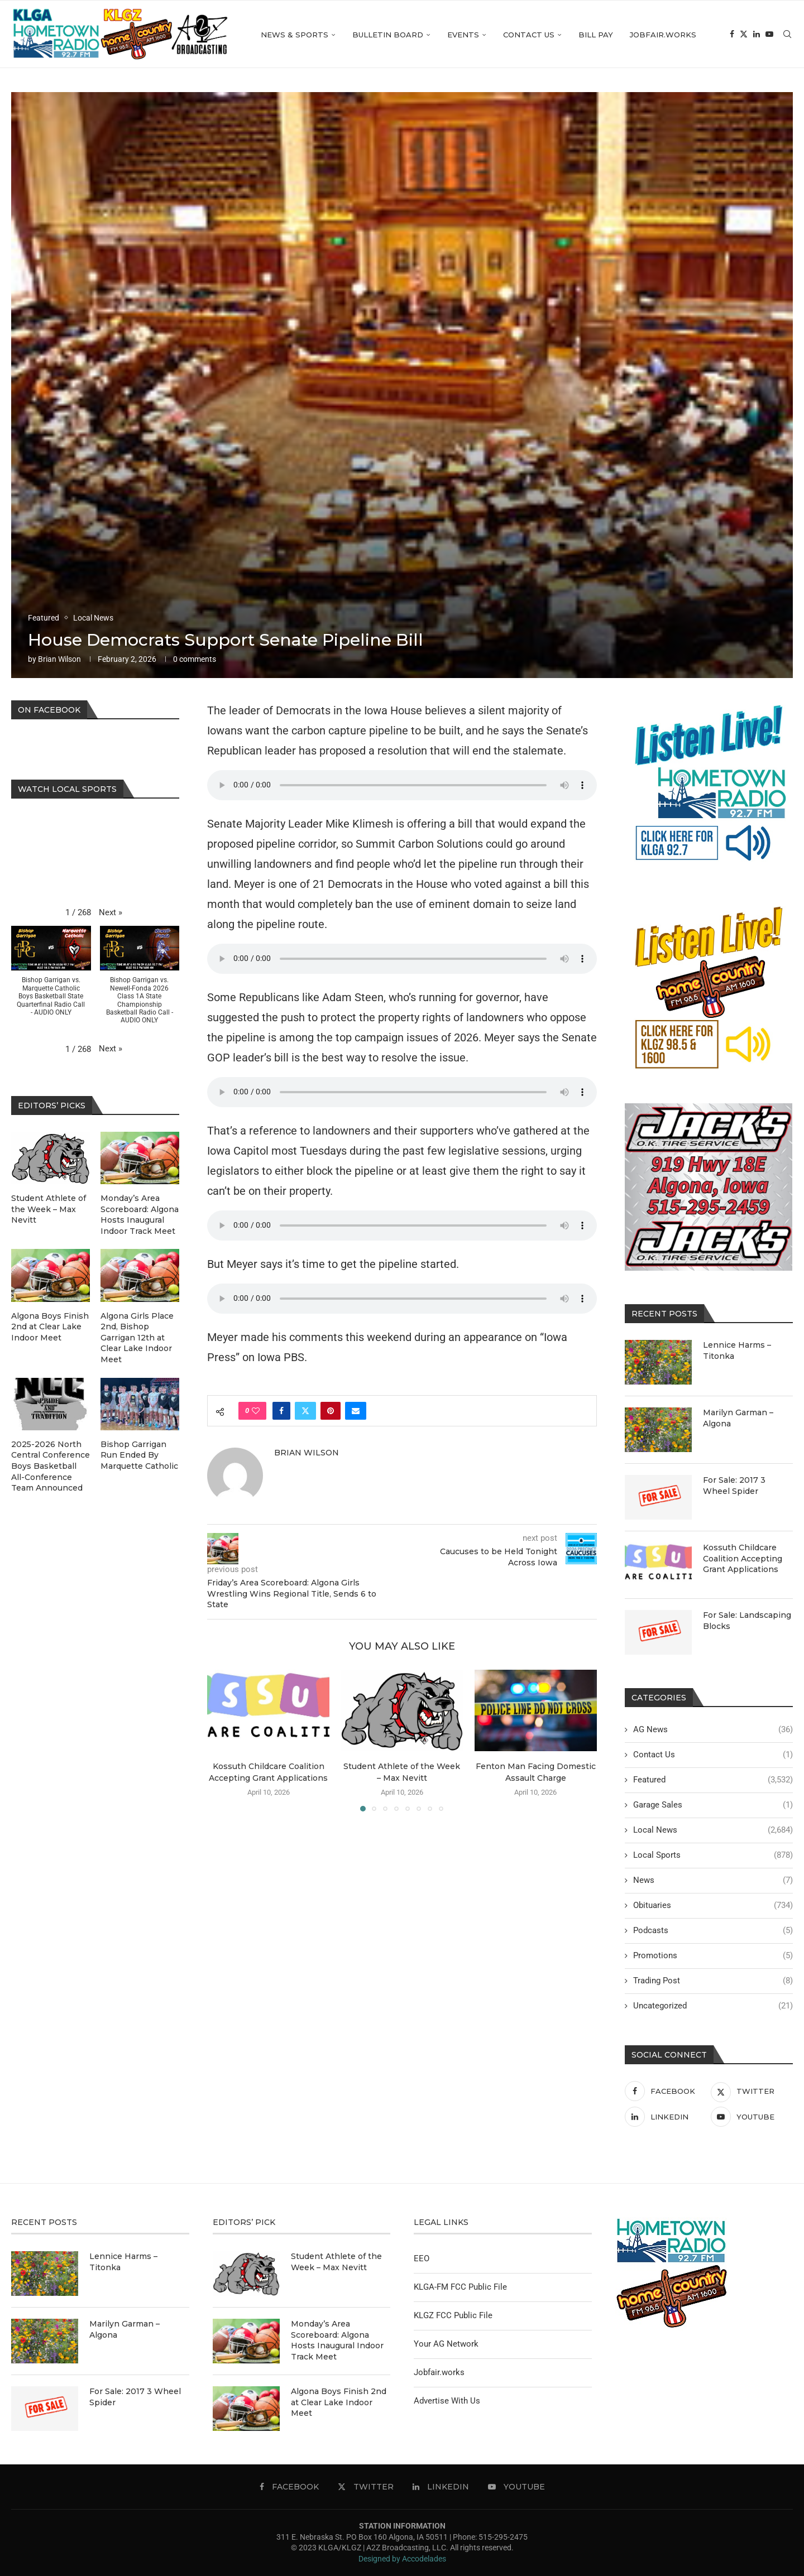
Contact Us (528, 34)
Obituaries (713, 1905)
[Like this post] (256, 1411)
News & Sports (294, 34)
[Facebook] (732, 35)
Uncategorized (713, 2006)
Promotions (713, 1956)
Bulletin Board (387, 34)
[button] (110, 912)
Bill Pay (595, 34)
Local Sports (713, 1855)
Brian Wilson (59, 659)
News (713, 1880)
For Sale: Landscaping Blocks (747, 1620)
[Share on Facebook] (281, 1411)
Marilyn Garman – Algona (738, 1418)
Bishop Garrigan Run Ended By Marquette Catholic (139, 1455)
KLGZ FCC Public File (453, 2315)
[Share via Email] (355, 1411)
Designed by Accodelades (402, 2558)
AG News (713, 1730)
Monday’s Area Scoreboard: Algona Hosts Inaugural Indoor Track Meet (139, 1214)
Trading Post (713, 1981)
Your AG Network (446, 2344)
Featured (713, 1780)
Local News (713, 1830)
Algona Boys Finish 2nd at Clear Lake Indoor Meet (50, 1327)
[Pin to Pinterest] (330, 1411)
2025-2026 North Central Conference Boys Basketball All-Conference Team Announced (50, 1466)
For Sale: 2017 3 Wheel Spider (734, 1485)
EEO (421, 2258)
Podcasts (713, 1930)
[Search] (787, 35)
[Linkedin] (756, 35)
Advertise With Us (447, 2401)
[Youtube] (769, 35)
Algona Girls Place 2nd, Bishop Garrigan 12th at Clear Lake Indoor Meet (137, 1337)
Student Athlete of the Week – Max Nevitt (48, 1209)
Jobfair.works (663, 34)
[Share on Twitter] (305, 1411)
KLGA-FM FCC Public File (460, 2287)
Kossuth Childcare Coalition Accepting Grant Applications (742, 1558)
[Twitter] (744, 35)
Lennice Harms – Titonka (737, 1350)
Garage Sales (713, 1805)
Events (463, 34)
